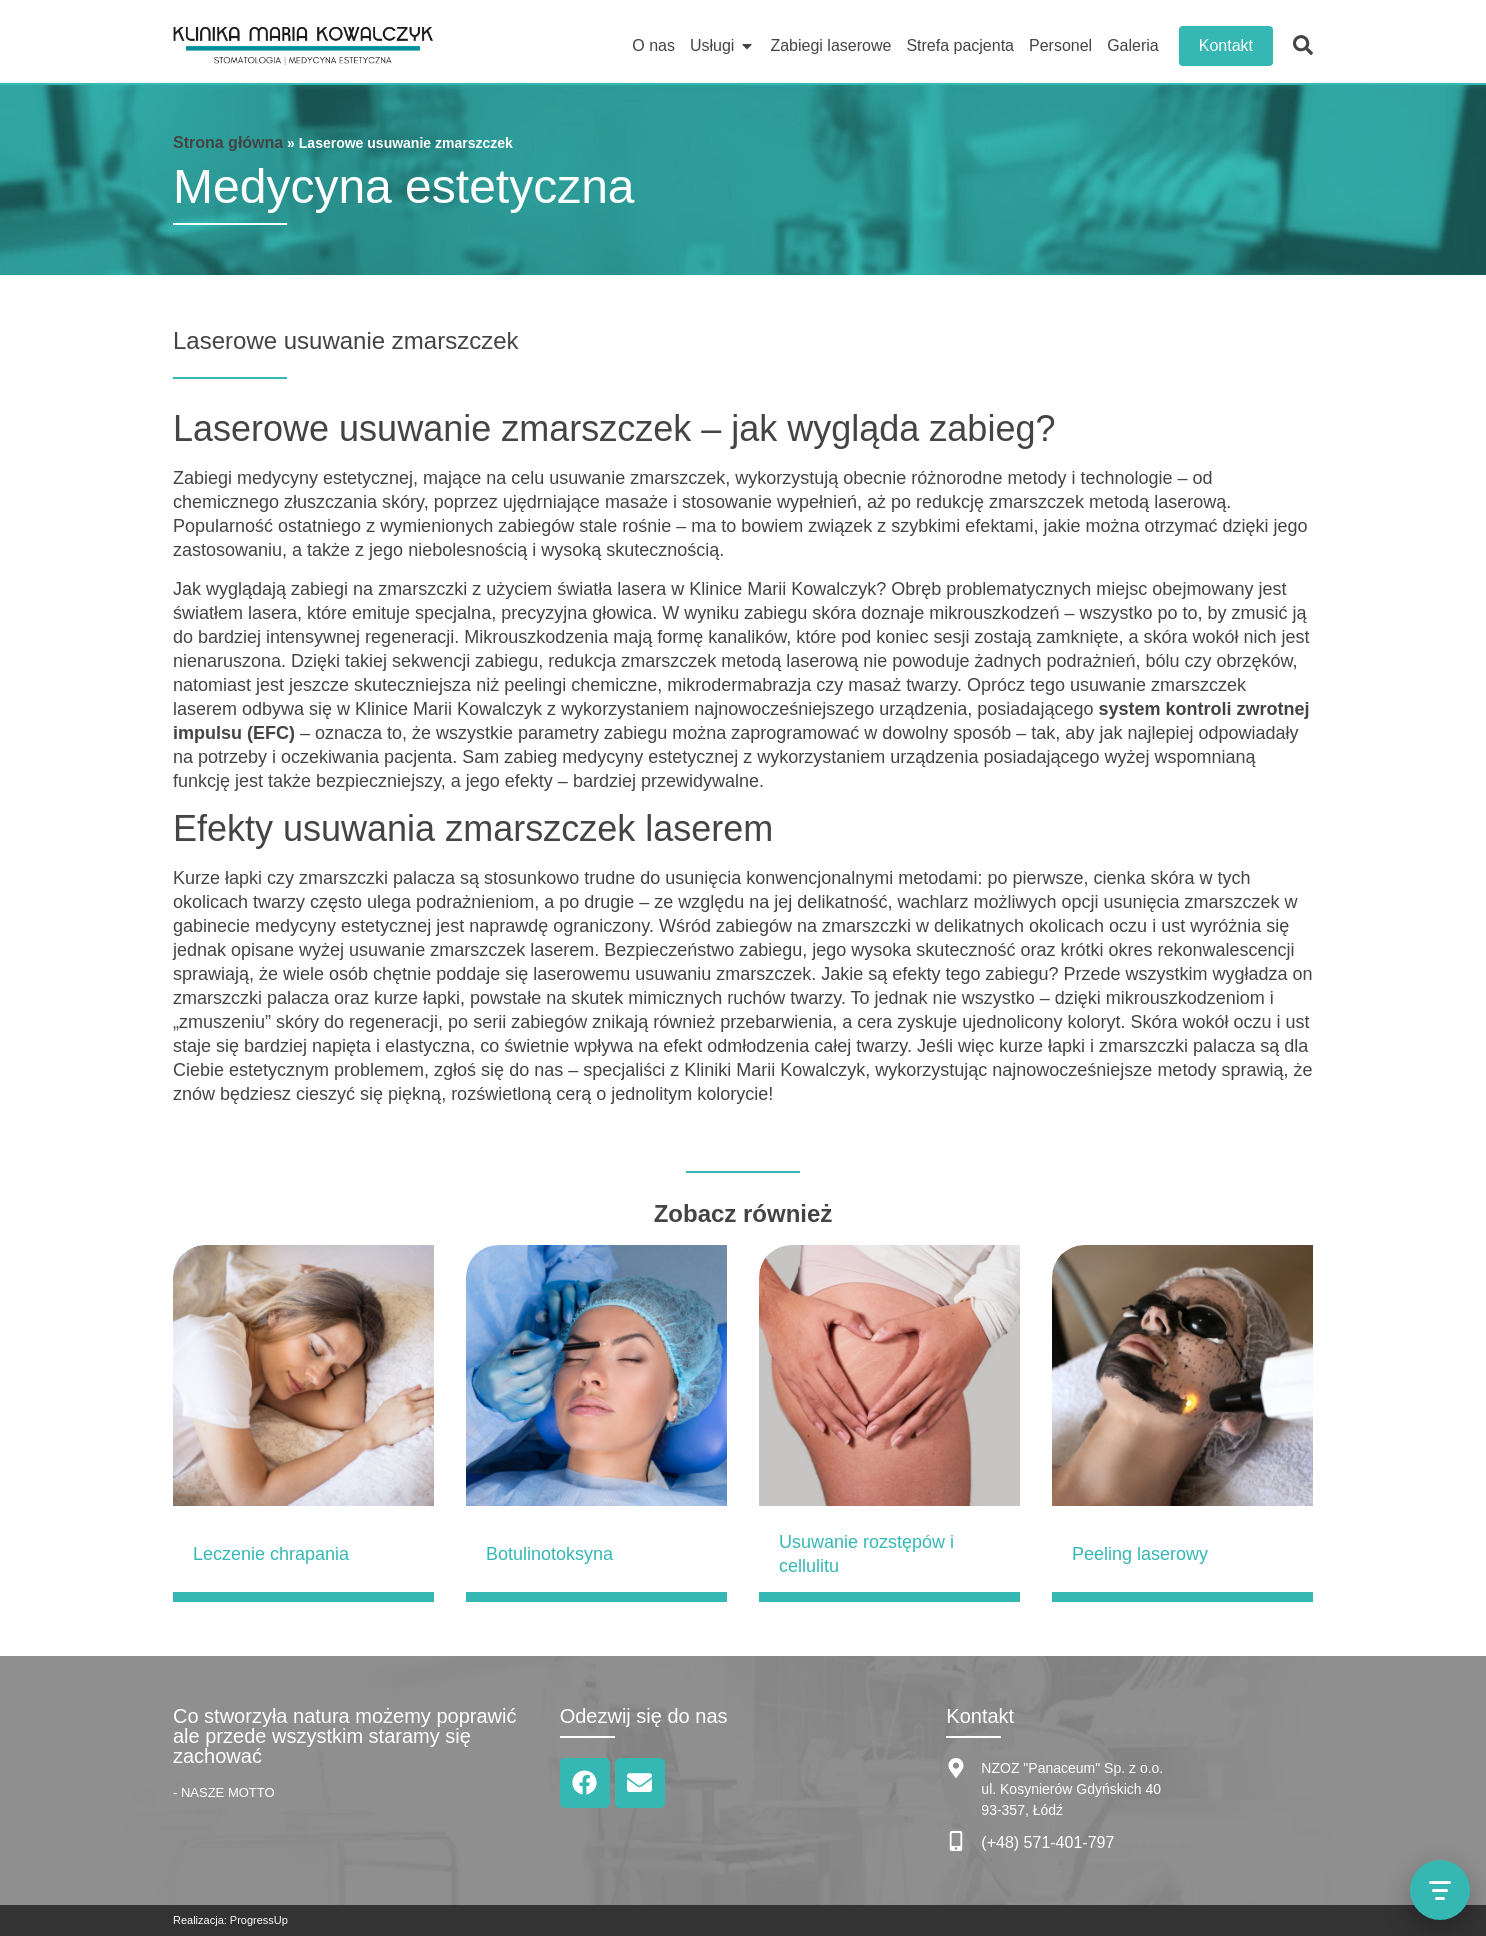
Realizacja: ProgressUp (230, 1920)
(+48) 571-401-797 (1047, 1842)
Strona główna (228, 142)
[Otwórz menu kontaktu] (1440, 1890)
